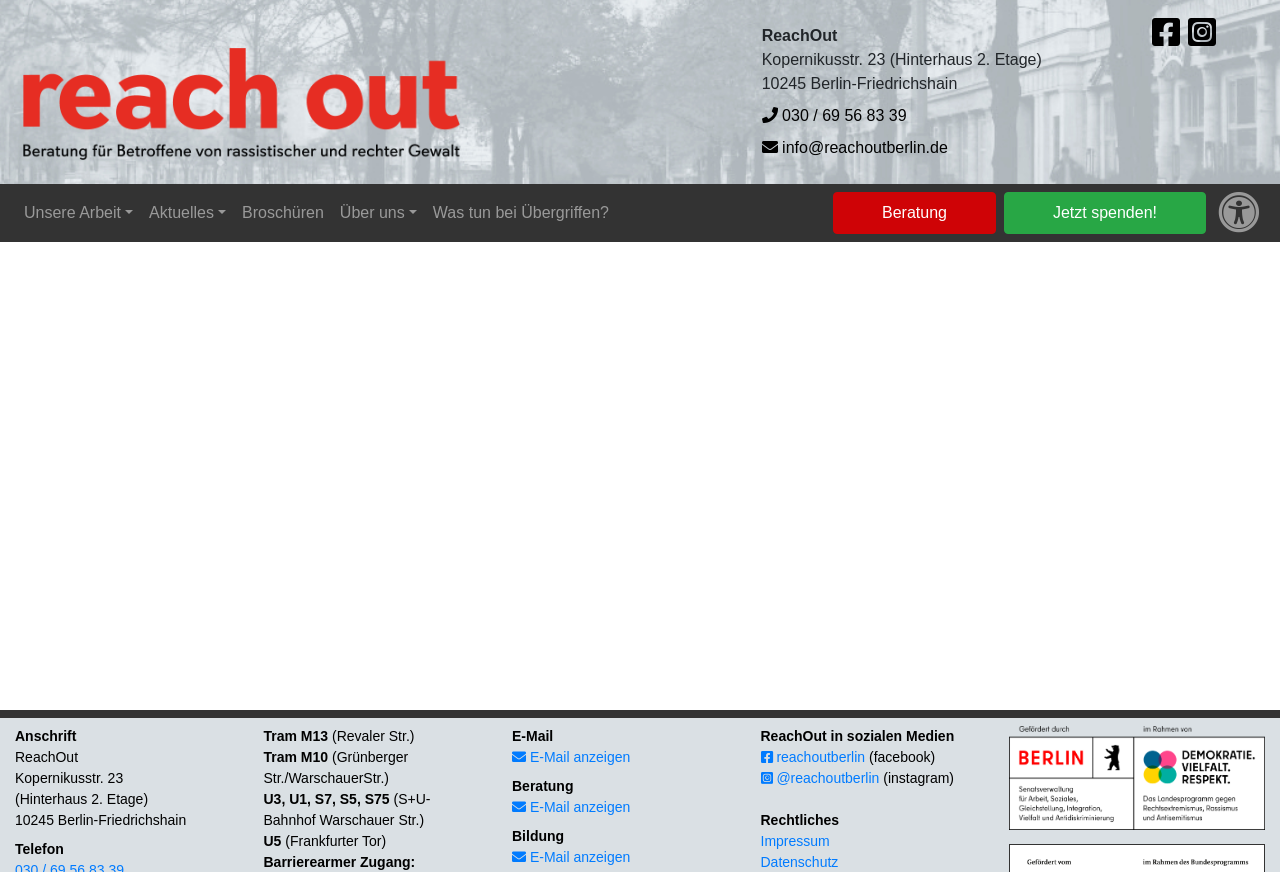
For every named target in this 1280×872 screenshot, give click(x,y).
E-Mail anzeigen (571, 757)
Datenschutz (800, 862)
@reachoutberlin (820, 778)
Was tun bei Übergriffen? (521, 212)
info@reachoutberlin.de (855, 147)
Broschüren (283, 212)
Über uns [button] (372, 212)
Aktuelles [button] (181, 212)
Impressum (795, 841)
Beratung (914, 212)
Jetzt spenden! (1105, 212)
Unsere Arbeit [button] (72, 212)
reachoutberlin (813, 757)
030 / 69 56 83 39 (834, 115)
